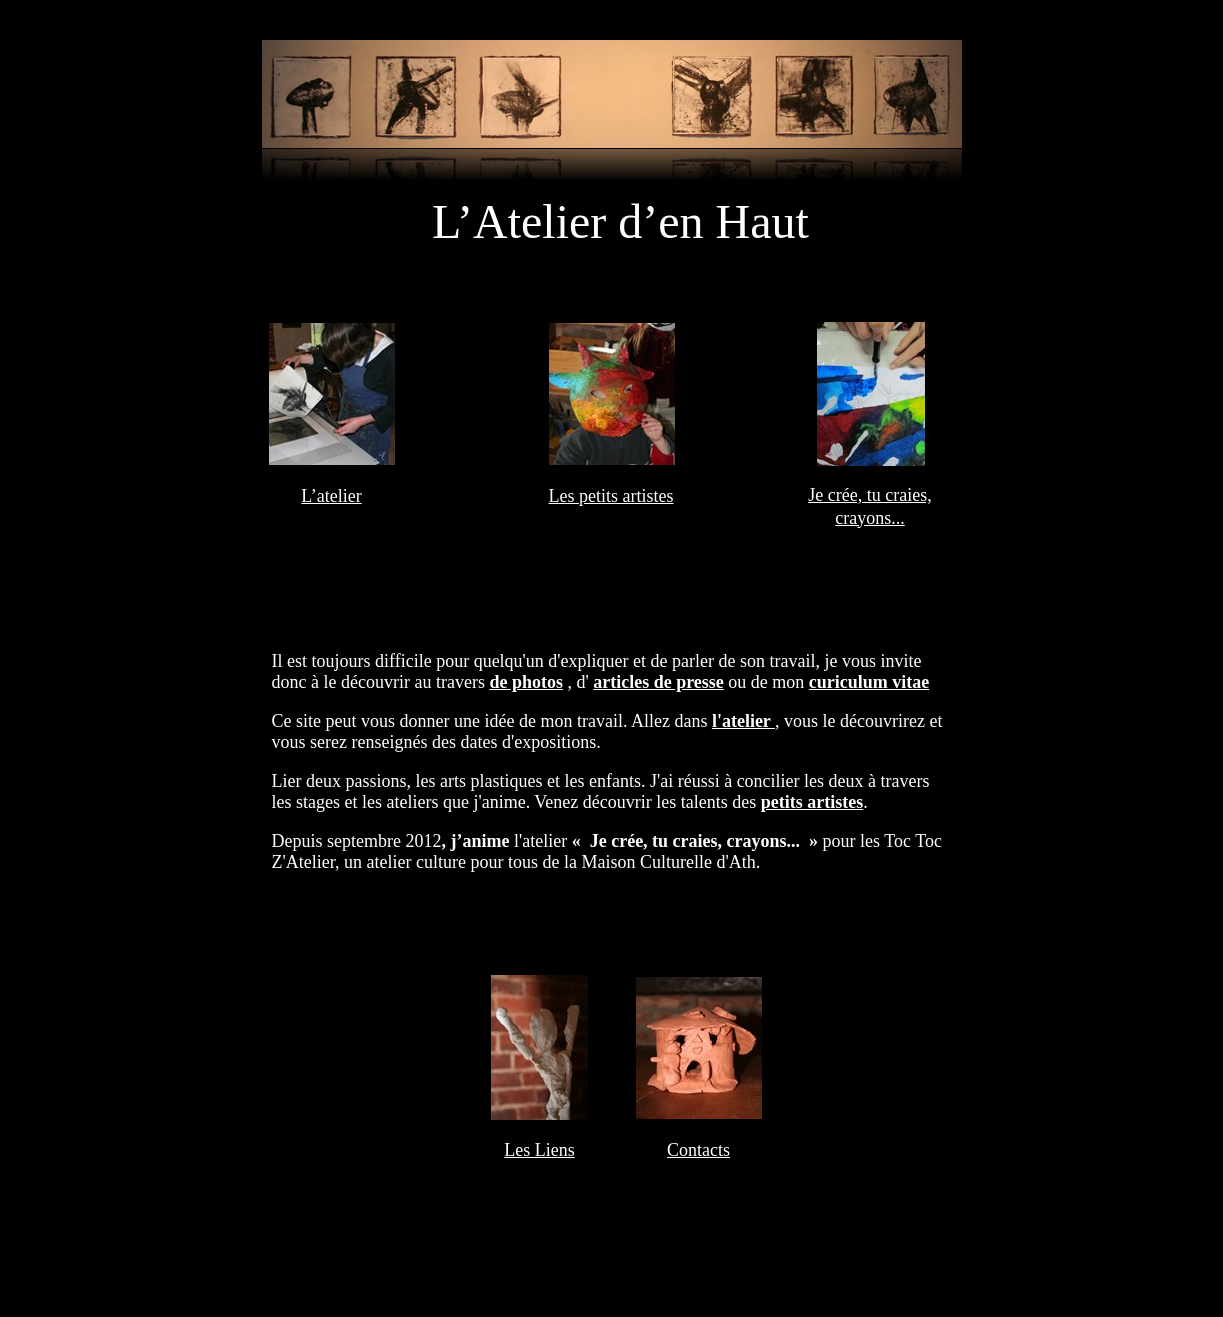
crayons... (869, 518)
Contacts (698, 1150)
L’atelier (331, 496)
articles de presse (658, 682)
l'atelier (743, 721)
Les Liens (539, 1150)
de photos (526, 682)
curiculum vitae (869, 682)
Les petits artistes (611, 496)
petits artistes (812, 802)
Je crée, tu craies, (869, 495)
